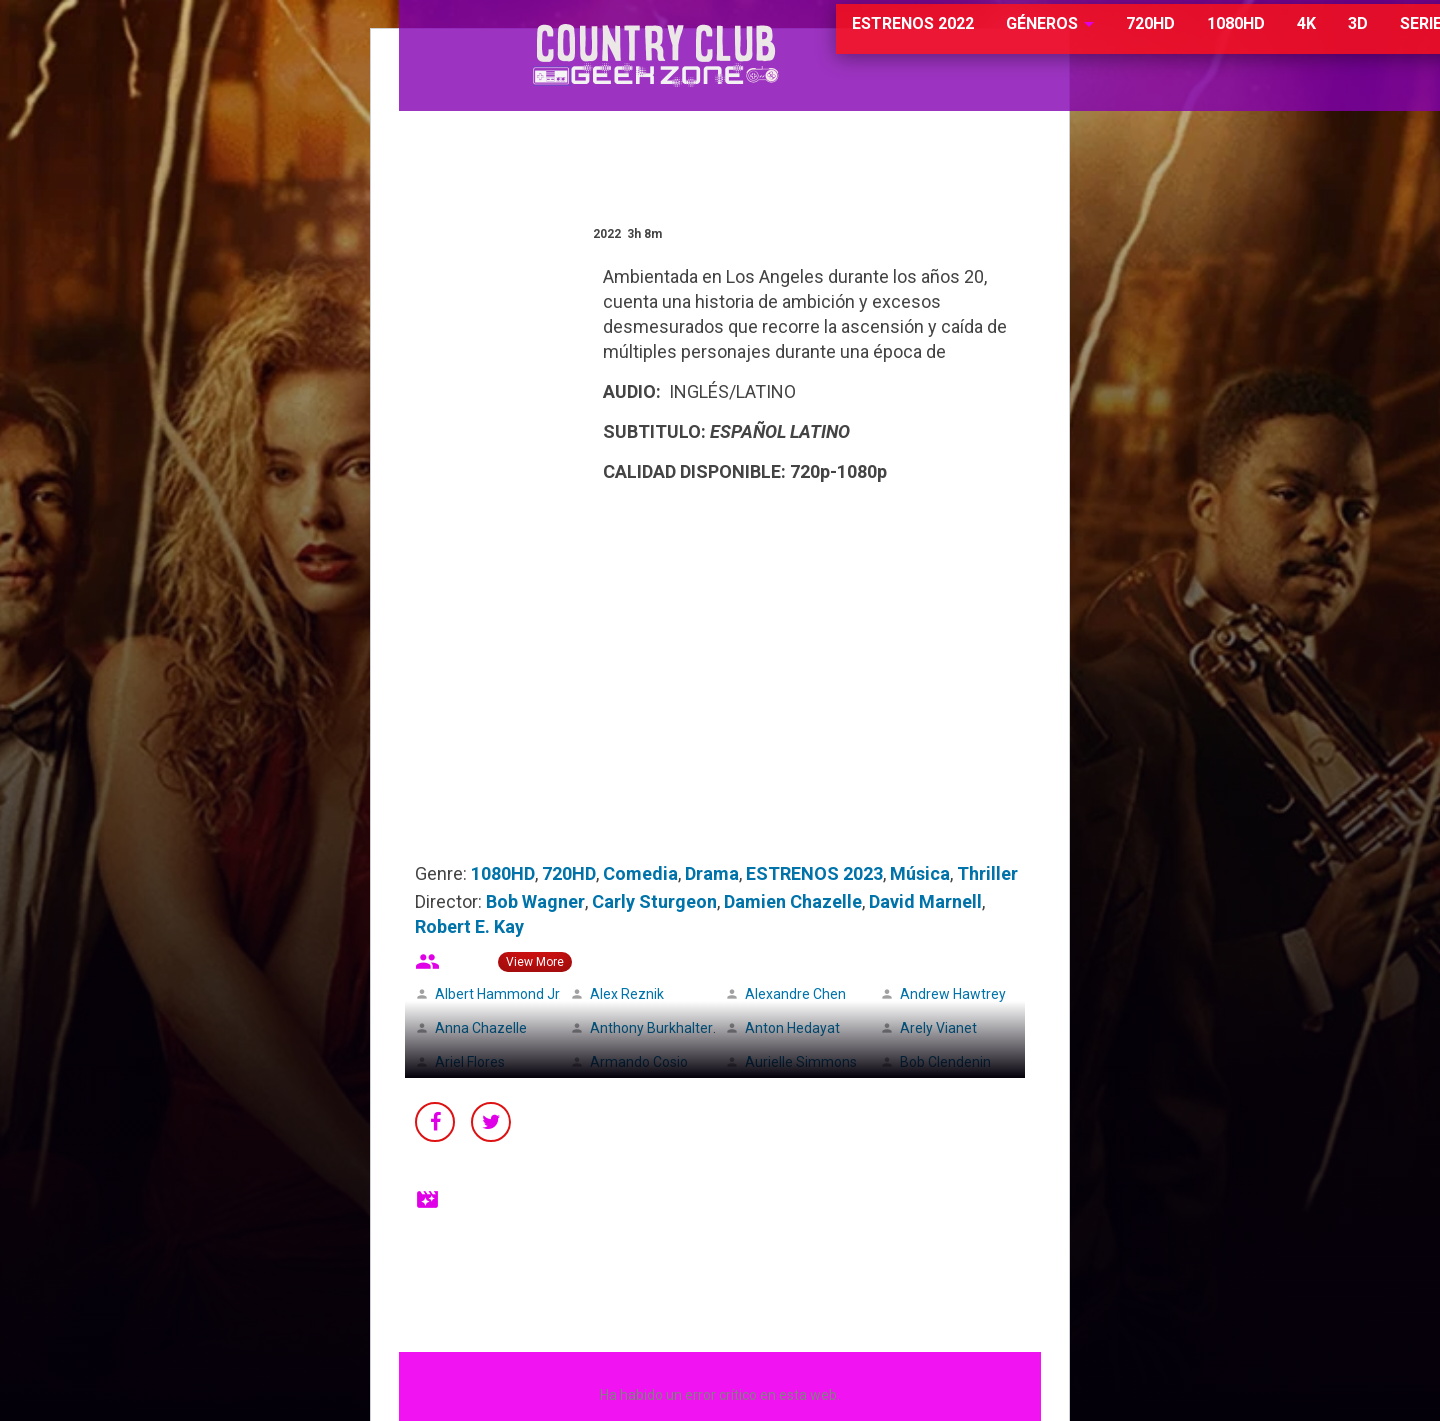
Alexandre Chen (795, 994)
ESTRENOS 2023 (814, 873)
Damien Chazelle (793, 901)
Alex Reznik (627, 994)
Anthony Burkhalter (651, 1028)
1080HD (1153, 39)
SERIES (1343, 39)
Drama (712, 873)
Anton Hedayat (792, 1028)
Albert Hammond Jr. (498, 994)
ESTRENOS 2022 (832, 39)
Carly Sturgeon (654, 901)
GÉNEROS (959, 39)
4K (1223, 39)
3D (1275, 39)
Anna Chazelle (481, 1028)
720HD (1067, 39)
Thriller (987, 873)
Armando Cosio (639, 1062)
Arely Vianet (938, 1028)
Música (920, 873)
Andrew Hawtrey (953, 994)
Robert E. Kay (469, 926)
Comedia (640, 873)
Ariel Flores (470, 1062)
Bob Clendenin (945, 1062)
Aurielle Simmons (801, 1062)
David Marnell (925, 901)
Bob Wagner (535, 901)
